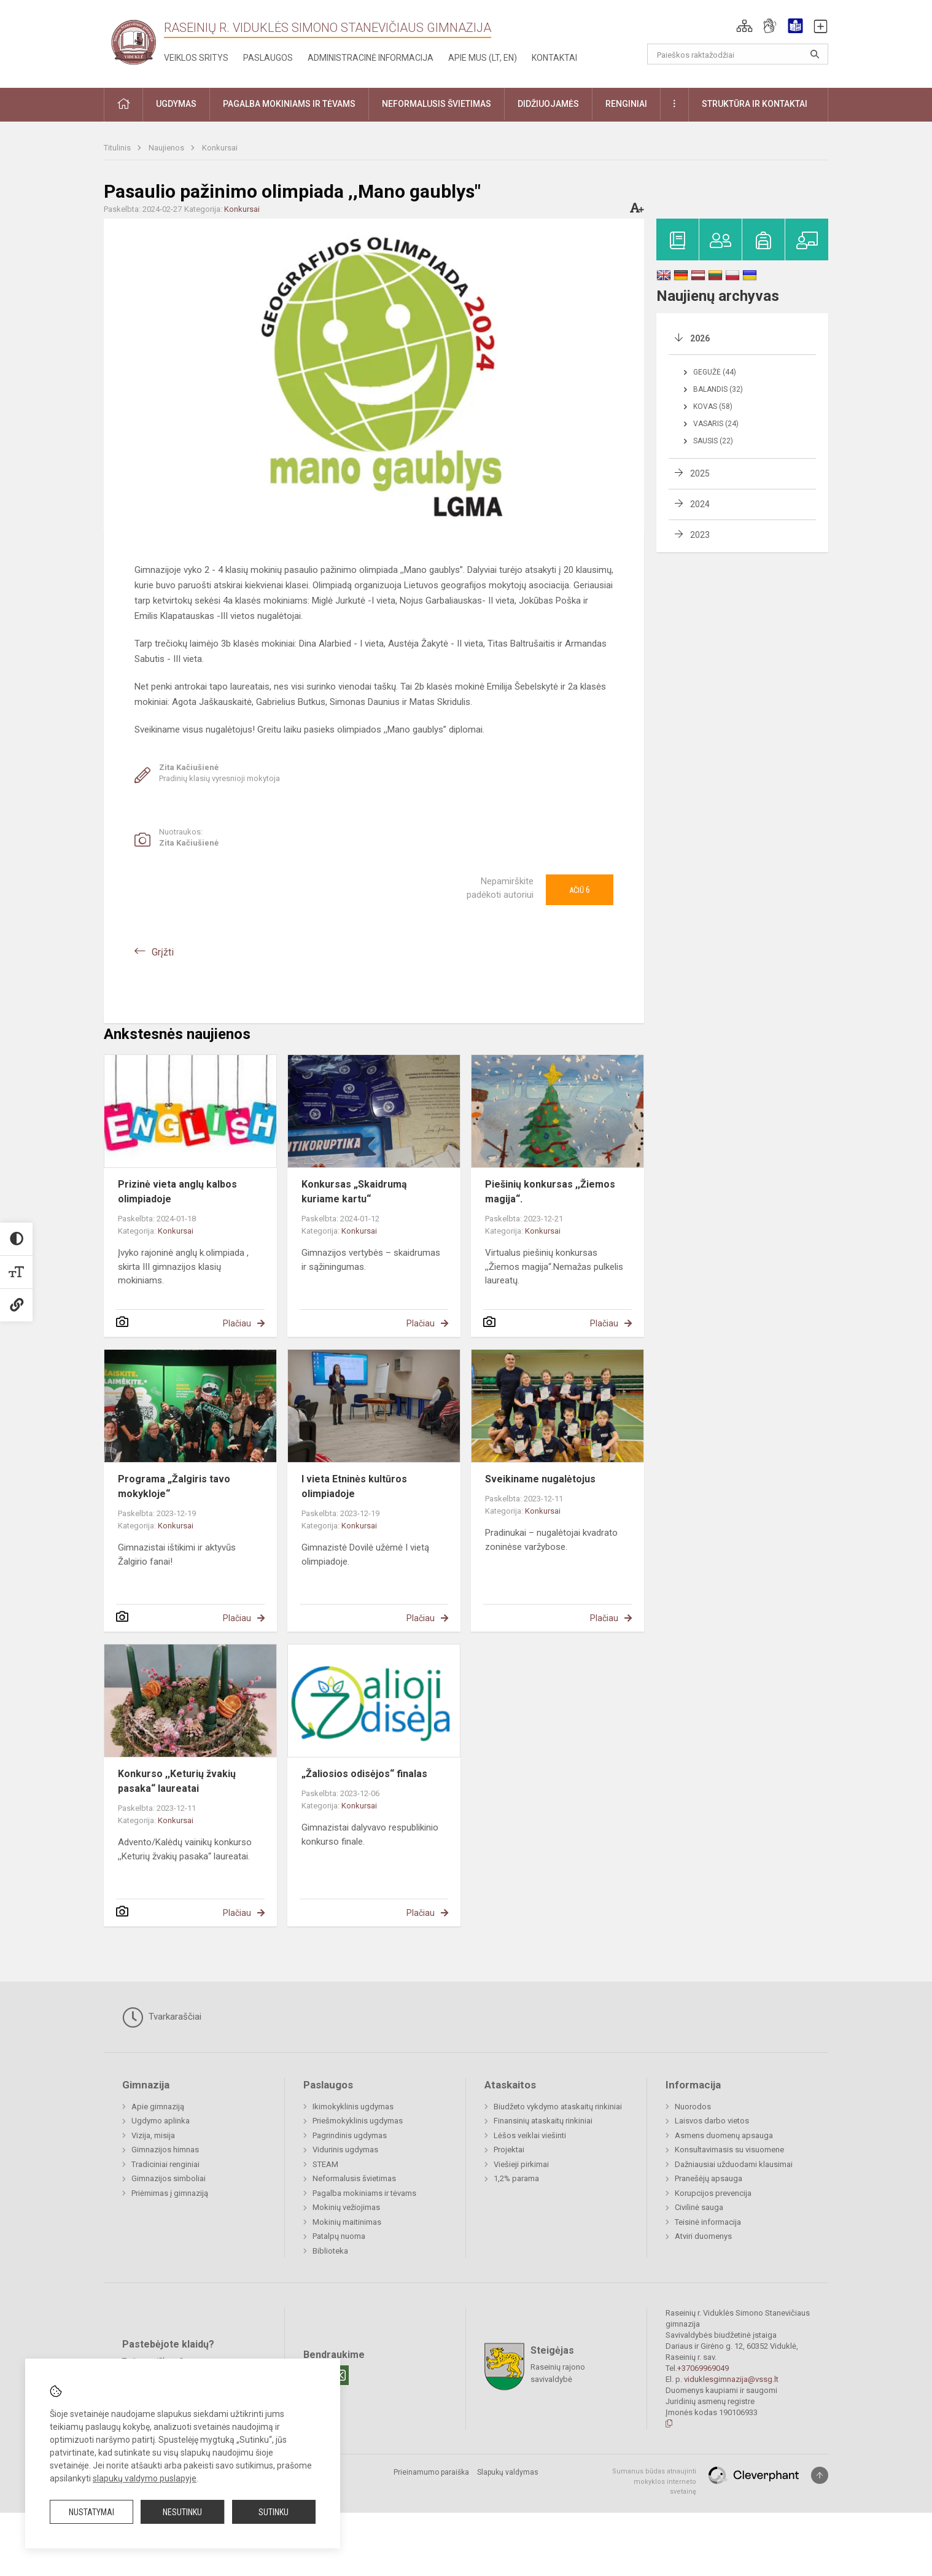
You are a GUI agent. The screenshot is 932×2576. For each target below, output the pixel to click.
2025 (700, 473)
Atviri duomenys (703, 2236)
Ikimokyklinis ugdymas (353, 2106)
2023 (700, 535)
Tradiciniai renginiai (165, 2164)
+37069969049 (703, 2368)
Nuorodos (693, 2106)
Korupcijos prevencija (713, 2193)
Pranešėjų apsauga (708, 2178)
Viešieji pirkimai (521, 2164)
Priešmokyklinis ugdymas (358, 2120)
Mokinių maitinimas (347, 2222)
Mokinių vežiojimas (346, 2207)
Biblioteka (330, 2250)
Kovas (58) (712, 406)
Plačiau (237, 1323)
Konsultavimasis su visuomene (729, 2149)
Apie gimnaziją (157, 2106)
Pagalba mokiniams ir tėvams (364, 2193)
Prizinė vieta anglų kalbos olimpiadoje (177, 1191)
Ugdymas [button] (176, 104)
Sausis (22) (713, 441)
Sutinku (273, 2512)
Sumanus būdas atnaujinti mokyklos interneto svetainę (654, 2481)
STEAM (325, 2164)
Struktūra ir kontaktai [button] (754, 104)
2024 (700, 504)
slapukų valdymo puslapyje (144, 2478)
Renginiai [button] (626, 104)
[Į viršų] (819, 2475)
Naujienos (167, 147)
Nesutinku (182, 2512)
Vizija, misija (153, 2135)
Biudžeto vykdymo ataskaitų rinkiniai (558, 2106)
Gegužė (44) (714, 372)
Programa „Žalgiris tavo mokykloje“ (174, 1486)
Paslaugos (268, 58)
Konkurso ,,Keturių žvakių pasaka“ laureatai (177, 1781)
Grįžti (163, 952)
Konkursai (220, 147)
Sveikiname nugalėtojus (540, 1479)
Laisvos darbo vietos (712, 2120)
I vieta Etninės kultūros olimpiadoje (354, 1486)
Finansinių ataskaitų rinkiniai (543, 2120)
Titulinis (118, 147)
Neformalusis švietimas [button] (436, 104)
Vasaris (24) (716, 423)
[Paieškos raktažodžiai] (737, 54)
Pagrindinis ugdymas (350, 2135)
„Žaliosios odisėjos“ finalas (364, 1774)
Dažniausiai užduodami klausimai (734, 2164)
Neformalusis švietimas (354, 2178)
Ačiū (579, 890)
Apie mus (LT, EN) (482, 58)
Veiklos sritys (196, 58)
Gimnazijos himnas (165, 2149)
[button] (744, 25)
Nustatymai (91, 2512)
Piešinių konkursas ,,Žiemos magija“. (550, 1191)
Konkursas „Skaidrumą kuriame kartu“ (354, 1191)
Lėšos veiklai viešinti (530, 2135)
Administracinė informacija (370, 58)
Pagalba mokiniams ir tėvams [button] (289, 104)
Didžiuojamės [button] (548, 104)
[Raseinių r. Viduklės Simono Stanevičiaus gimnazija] (134, 41)
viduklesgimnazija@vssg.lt (731, 2379)
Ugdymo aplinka (160, 2120)
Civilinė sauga (699, 2207)
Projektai (509, 2149)
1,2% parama (516, 2178)
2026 (700, 338)
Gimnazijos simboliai (168, 2178)
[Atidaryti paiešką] (814, 54)
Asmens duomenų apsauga (724, 2135)
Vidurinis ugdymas (345, 2149)
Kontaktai (554, 58)
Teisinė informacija (708, 2222)
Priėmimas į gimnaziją (169, 2193)
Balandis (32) (718, 389)
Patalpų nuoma (339, 2236)
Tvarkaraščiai (161, 2017)
